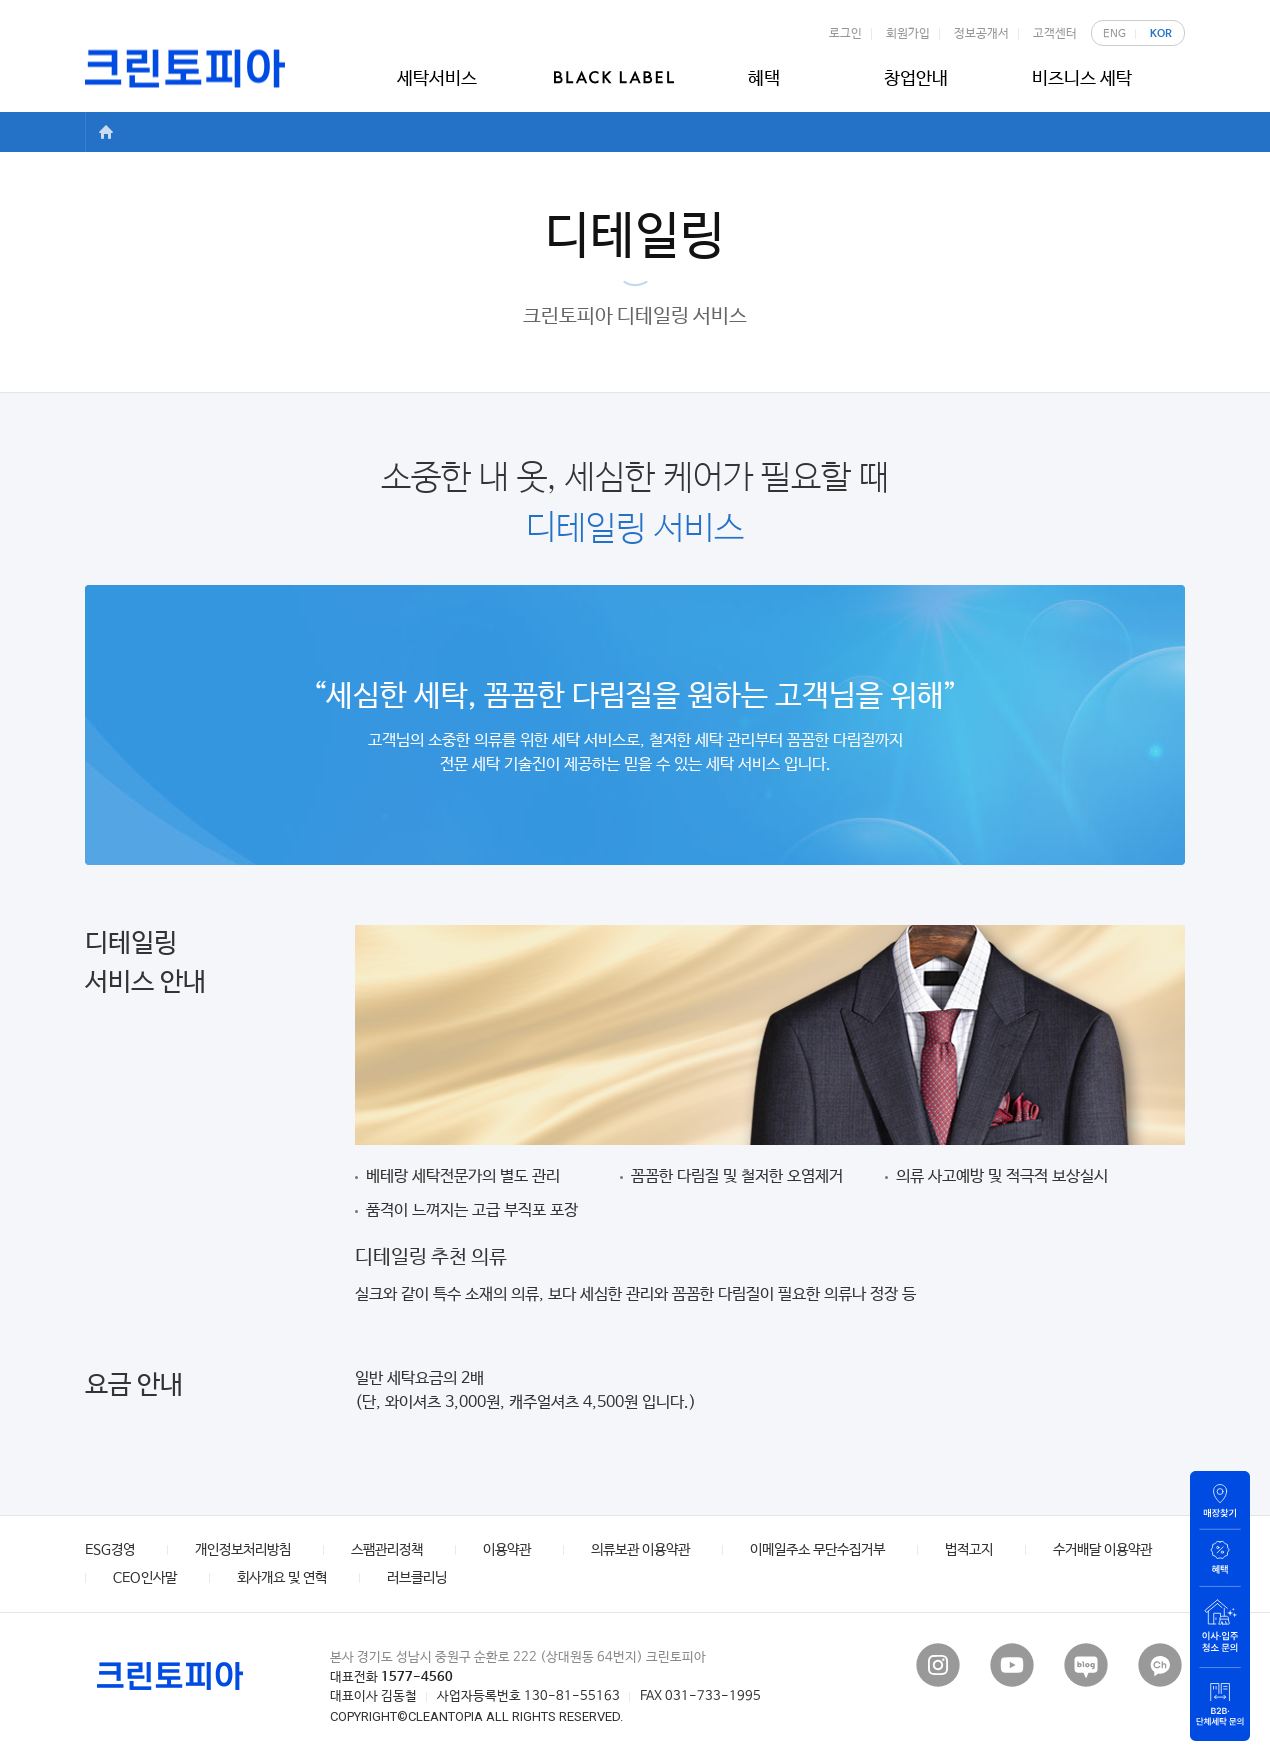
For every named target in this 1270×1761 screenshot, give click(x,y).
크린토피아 (185, 69)
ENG (1114, 34)
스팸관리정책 (387, 1550)
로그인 (844, 34)
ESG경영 (110, 1550)
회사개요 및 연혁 (282, 1578)
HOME (105, 132)
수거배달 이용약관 (1102, 1550)
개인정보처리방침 (243, 1550)
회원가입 (907, 34)
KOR (1161, 34)
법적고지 (969, 1550)
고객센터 (1054, 34)
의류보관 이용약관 (640, 1550)
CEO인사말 (145, 1578)
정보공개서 (980, 34)
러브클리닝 (417, 1578)
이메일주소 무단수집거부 (817, 1550)
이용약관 (507, 1550)
